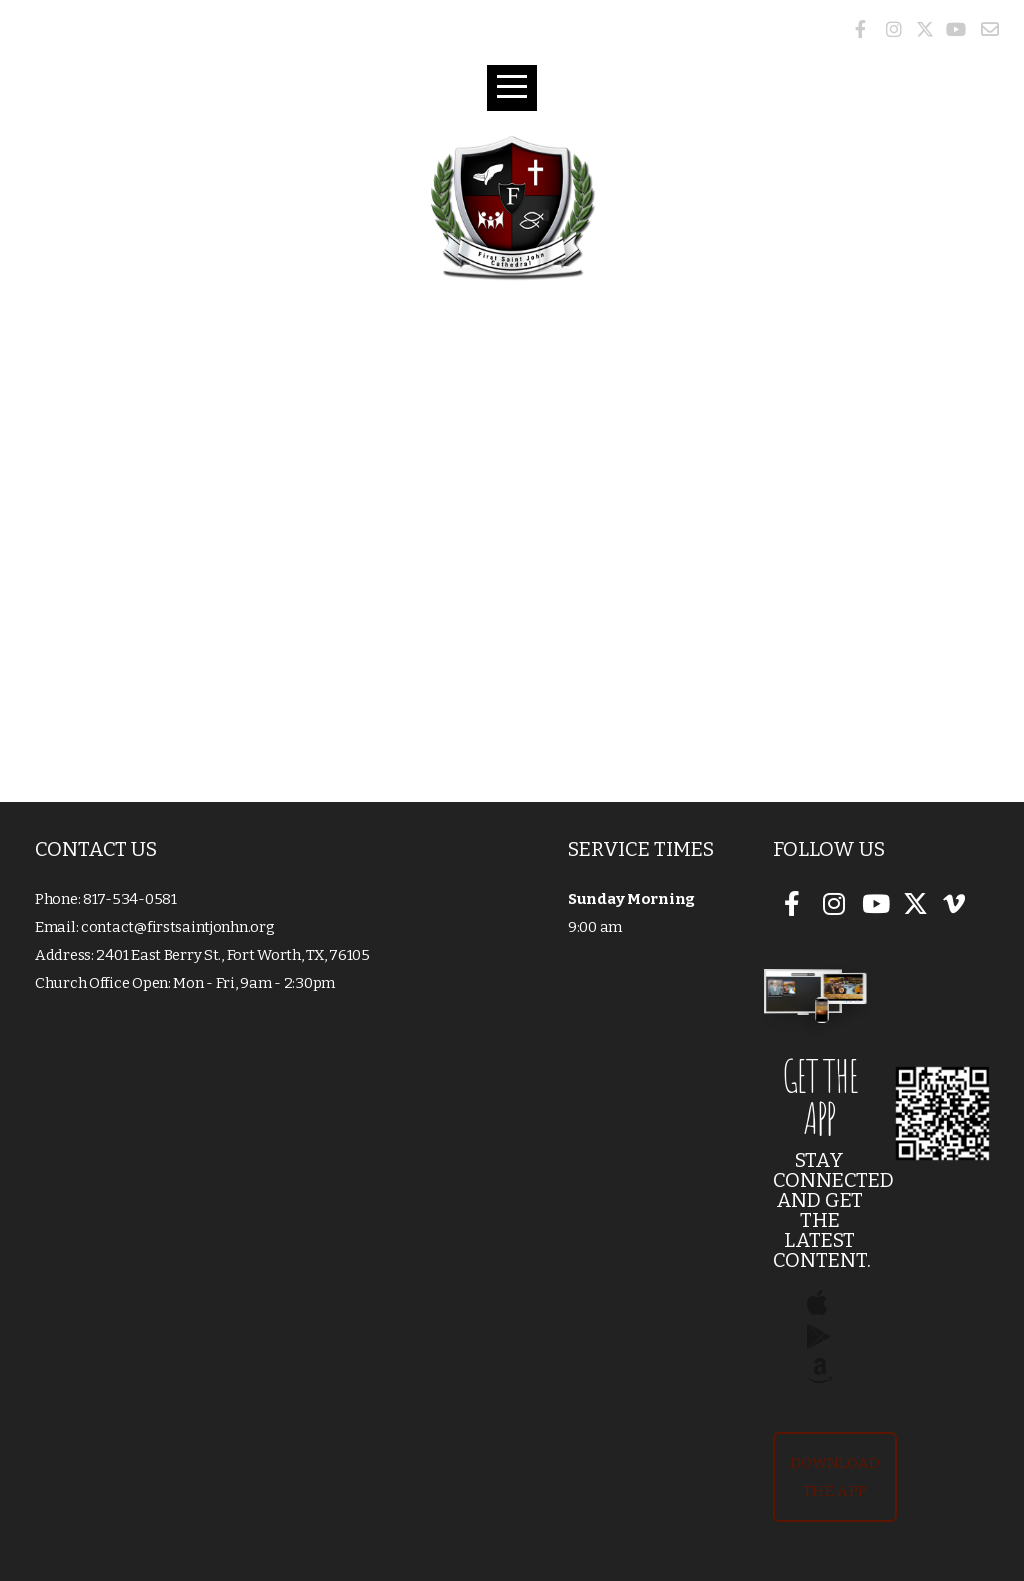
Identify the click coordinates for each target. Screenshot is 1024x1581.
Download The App (835, 1477)
